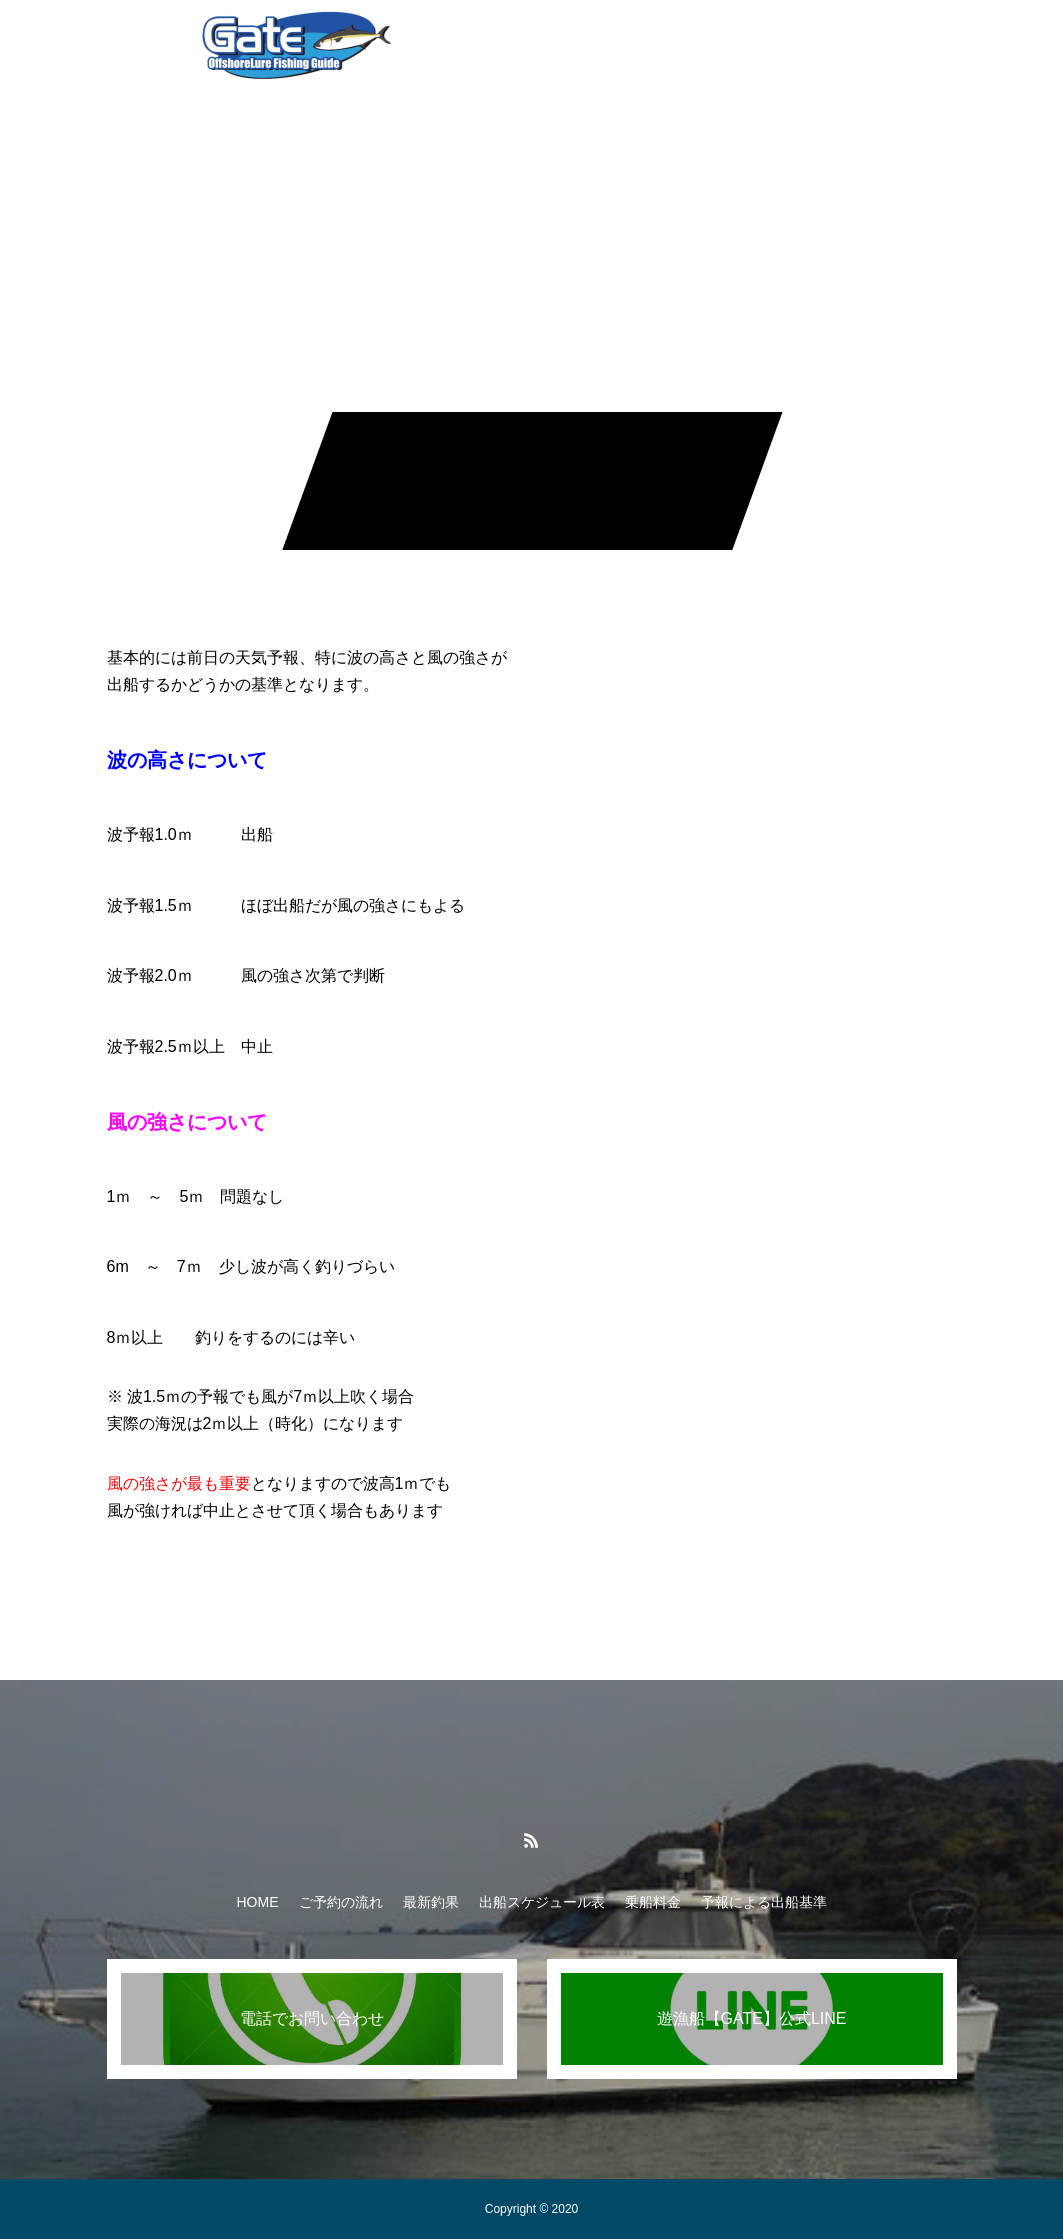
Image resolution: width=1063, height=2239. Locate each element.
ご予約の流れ (341, 1902)
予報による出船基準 (814, 40)
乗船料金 (683, 40)
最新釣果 (431, 1902)
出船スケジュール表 (552, 40)
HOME (258, 1902)
